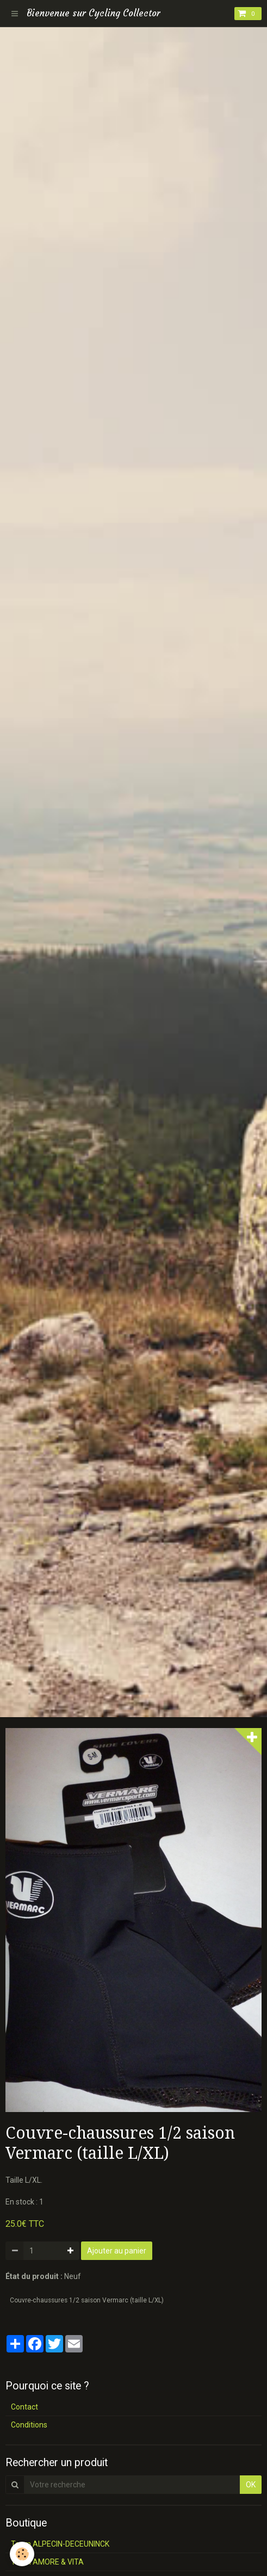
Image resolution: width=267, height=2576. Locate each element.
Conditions (29, 2424)
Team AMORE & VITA (47, 2562)
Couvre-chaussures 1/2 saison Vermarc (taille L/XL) (87, 2300)
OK (251, 2484)
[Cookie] (22, 2554)
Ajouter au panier (116, 2250)
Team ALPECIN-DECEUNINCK (60, 2544)
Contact (24, 2406)
